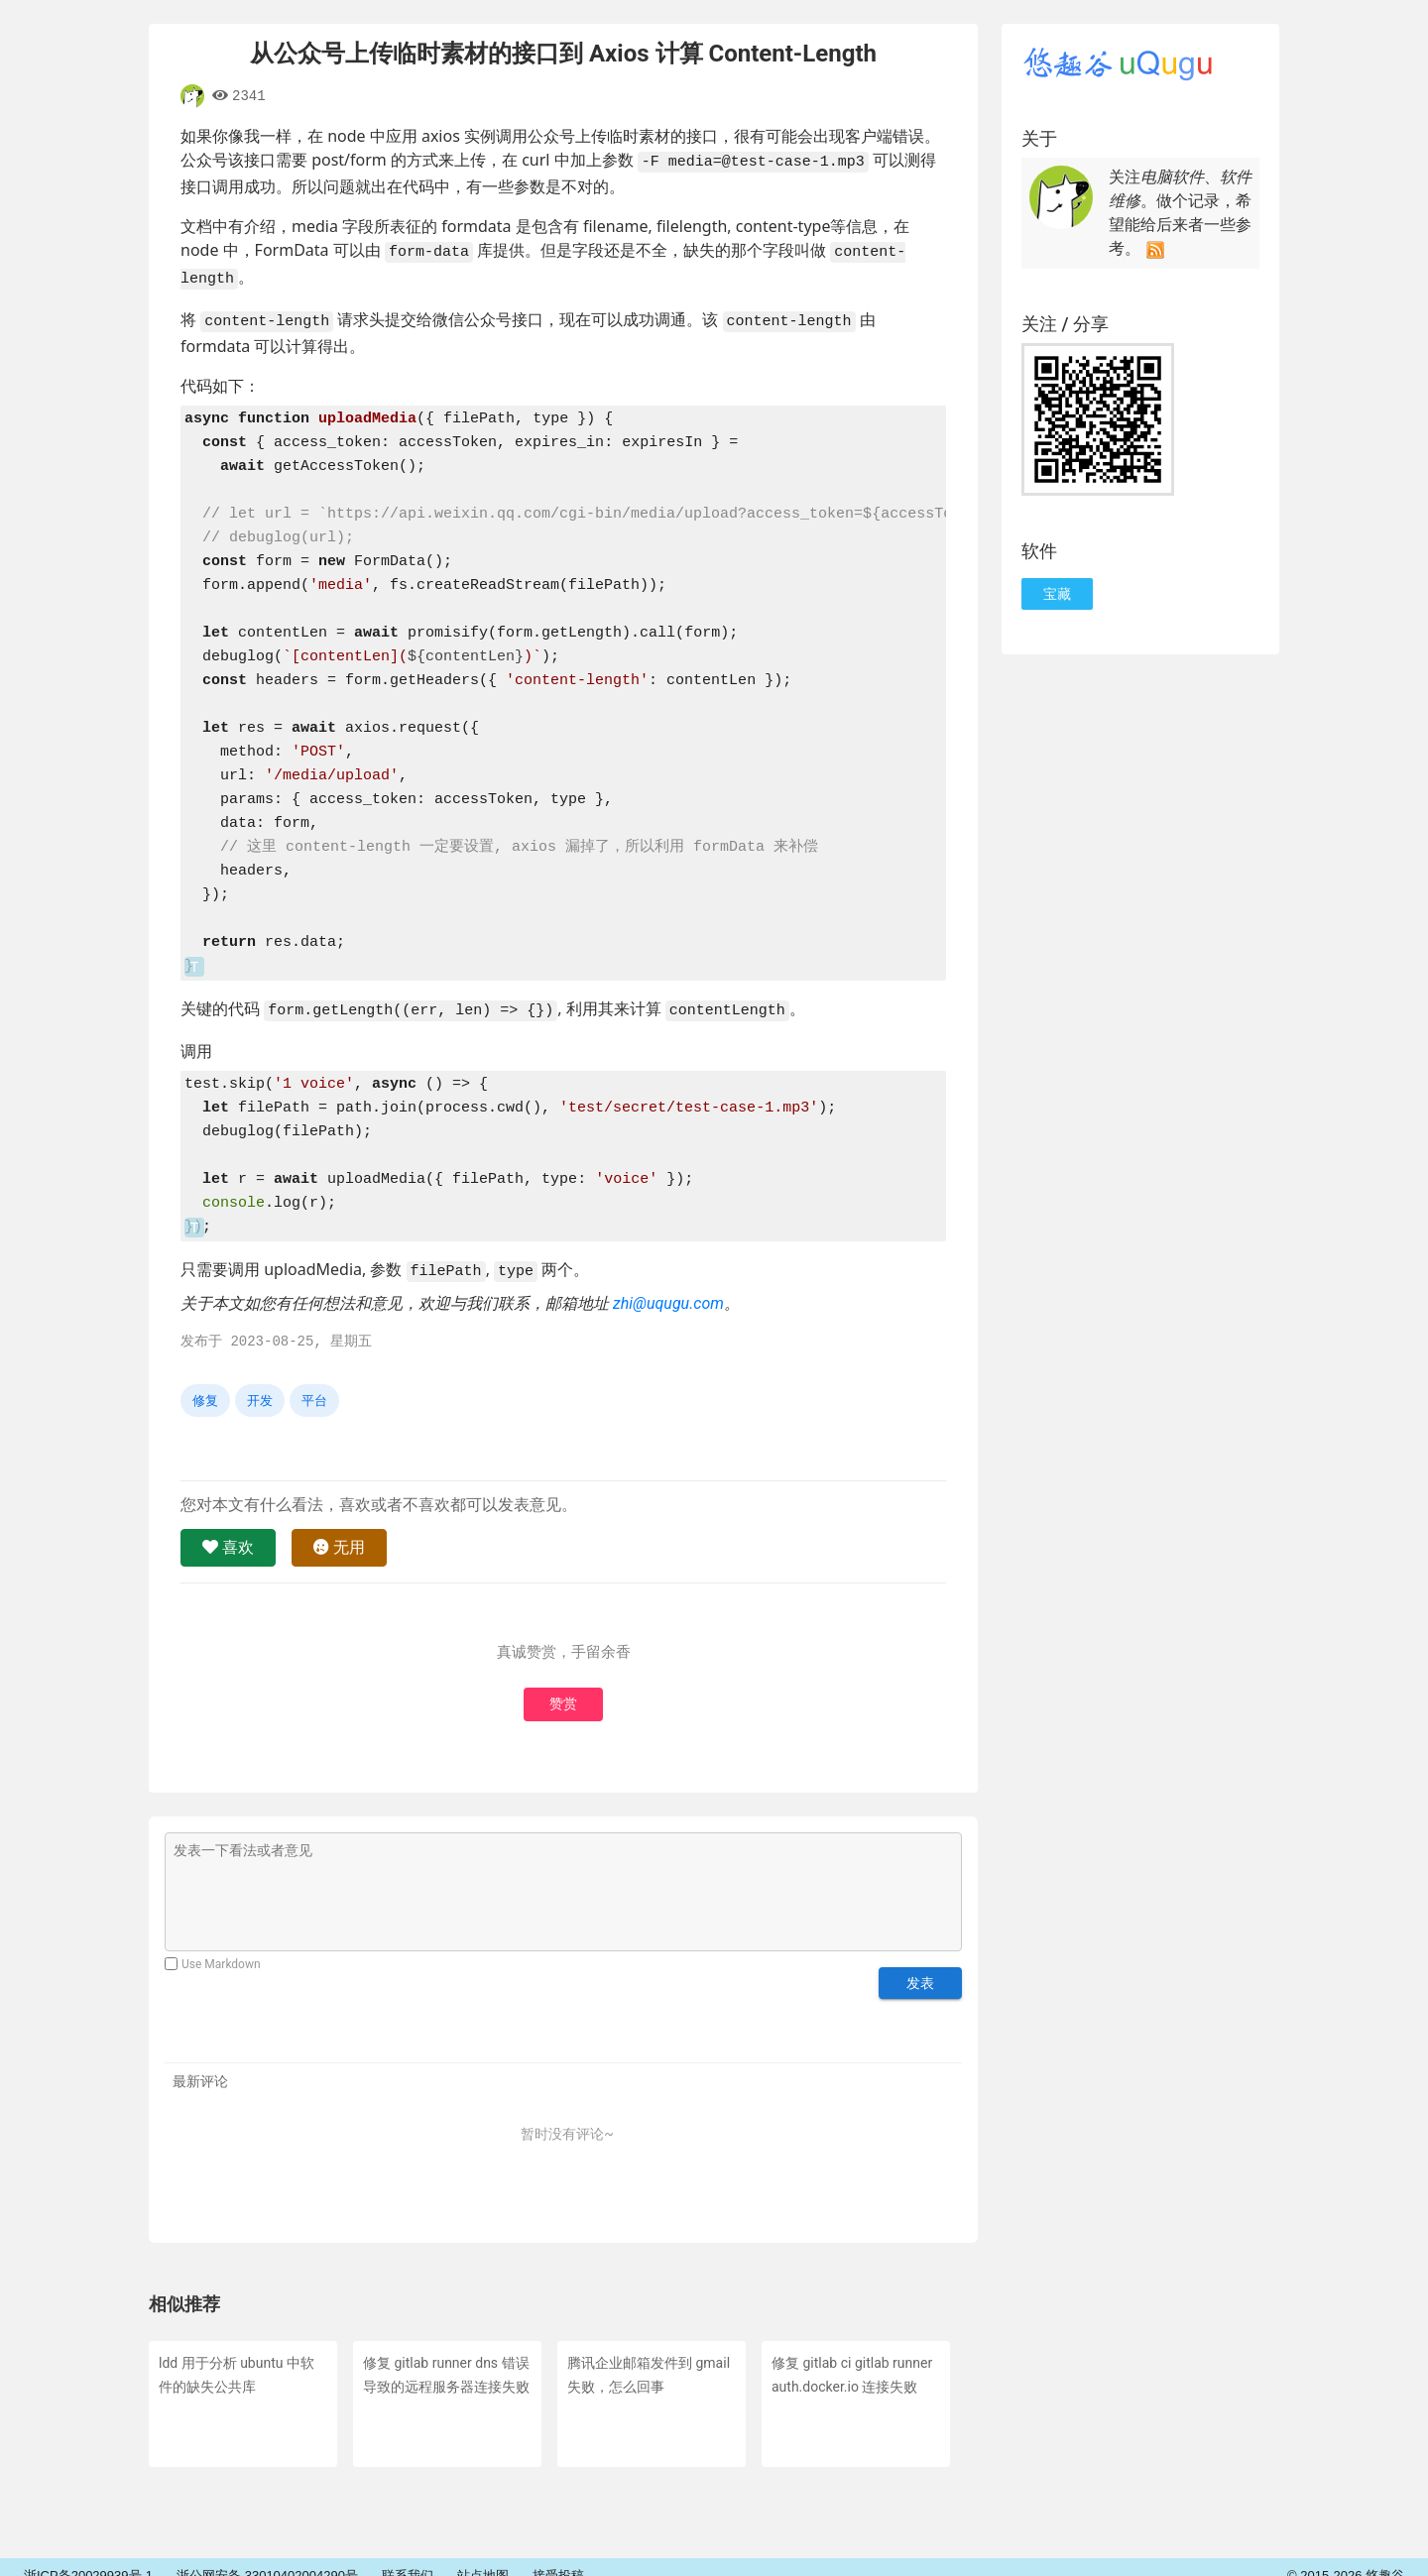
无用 (339, 1529)
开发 (260, 1382)
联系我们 (407, 2558)
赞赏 (563, 1687)
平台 (314, 1382)
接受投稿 (558, 2558)
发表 (920, 1965)
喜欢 (228, 1529)
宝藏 (1057, 594)
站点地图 (483, 2558)
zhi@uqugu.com (668, 1285)
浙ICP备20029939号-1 (88, 2558)
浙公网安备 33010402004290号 (267, 2558)
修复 (205, 1382)
